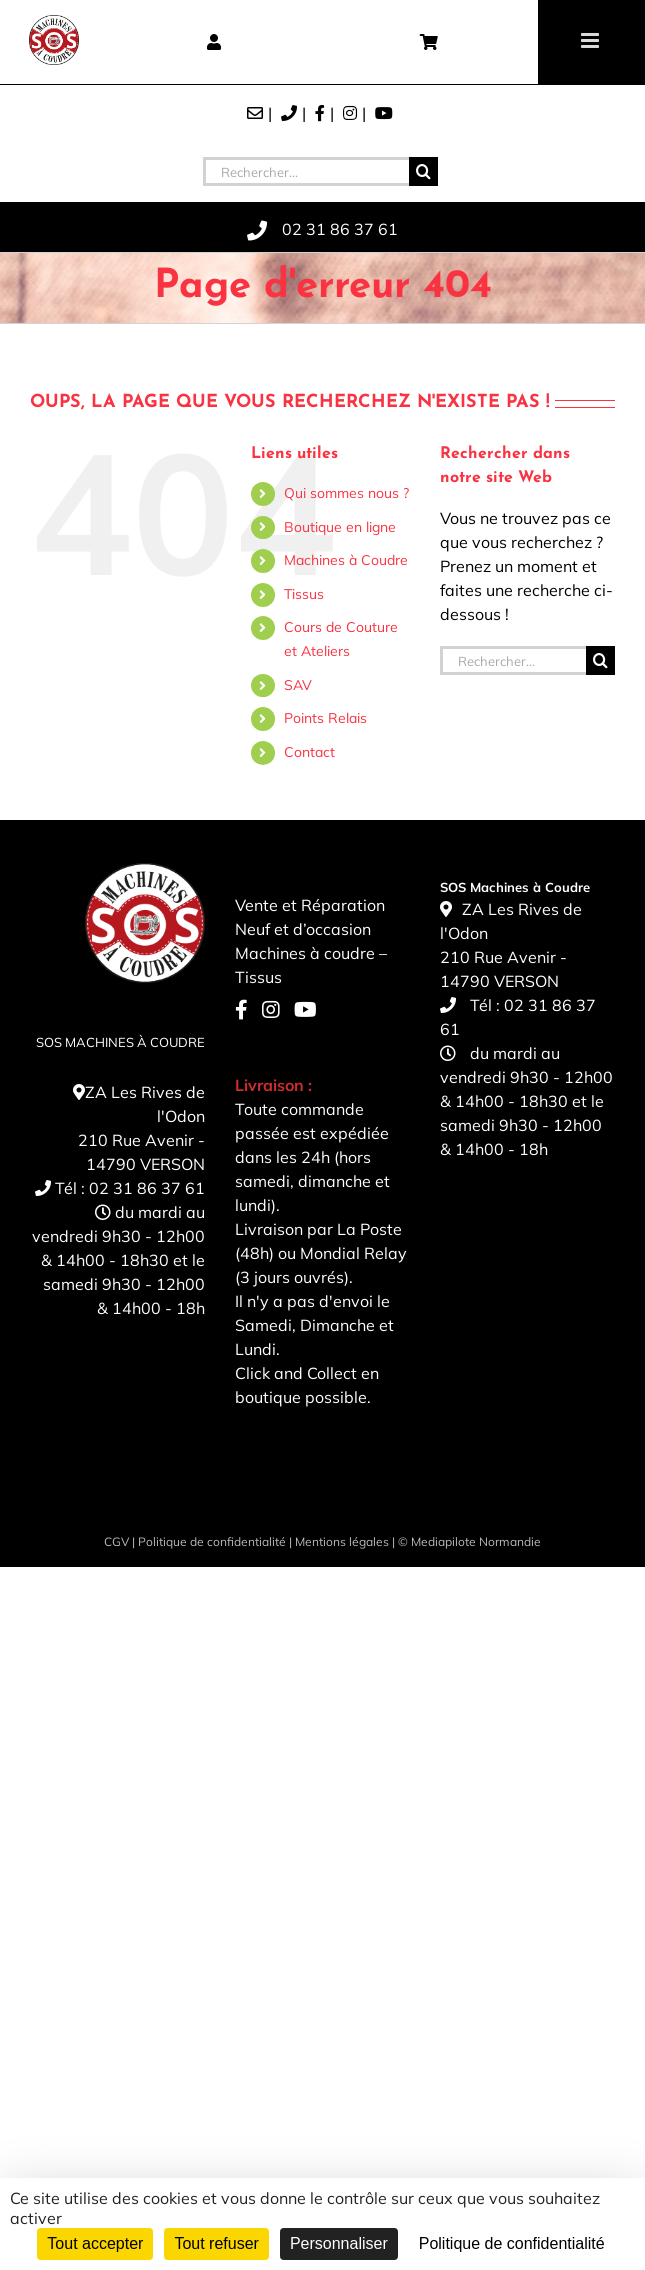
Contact (309, 752)
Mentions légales (342, 1541)
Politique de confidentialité (212, 1541)
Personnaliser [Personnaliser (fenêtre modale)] (339, 2243)
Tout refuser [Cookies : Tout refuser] (216, 2243)
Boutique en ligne (340, 527)
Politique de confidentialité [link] (512, 2243)
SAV (298, 685)
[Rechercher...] (306, 171)
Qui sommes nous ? (346, 493)
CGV (116, 1541)
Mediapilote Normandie (476, 1541)
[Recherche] (423, 171)
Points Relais (325, 718)
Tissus (304, 594)
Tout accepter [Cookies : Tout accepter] (95, 2243)
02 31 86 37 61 (147, 1188)
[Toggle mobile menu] (591, 40)
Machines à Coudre (346, 560)
